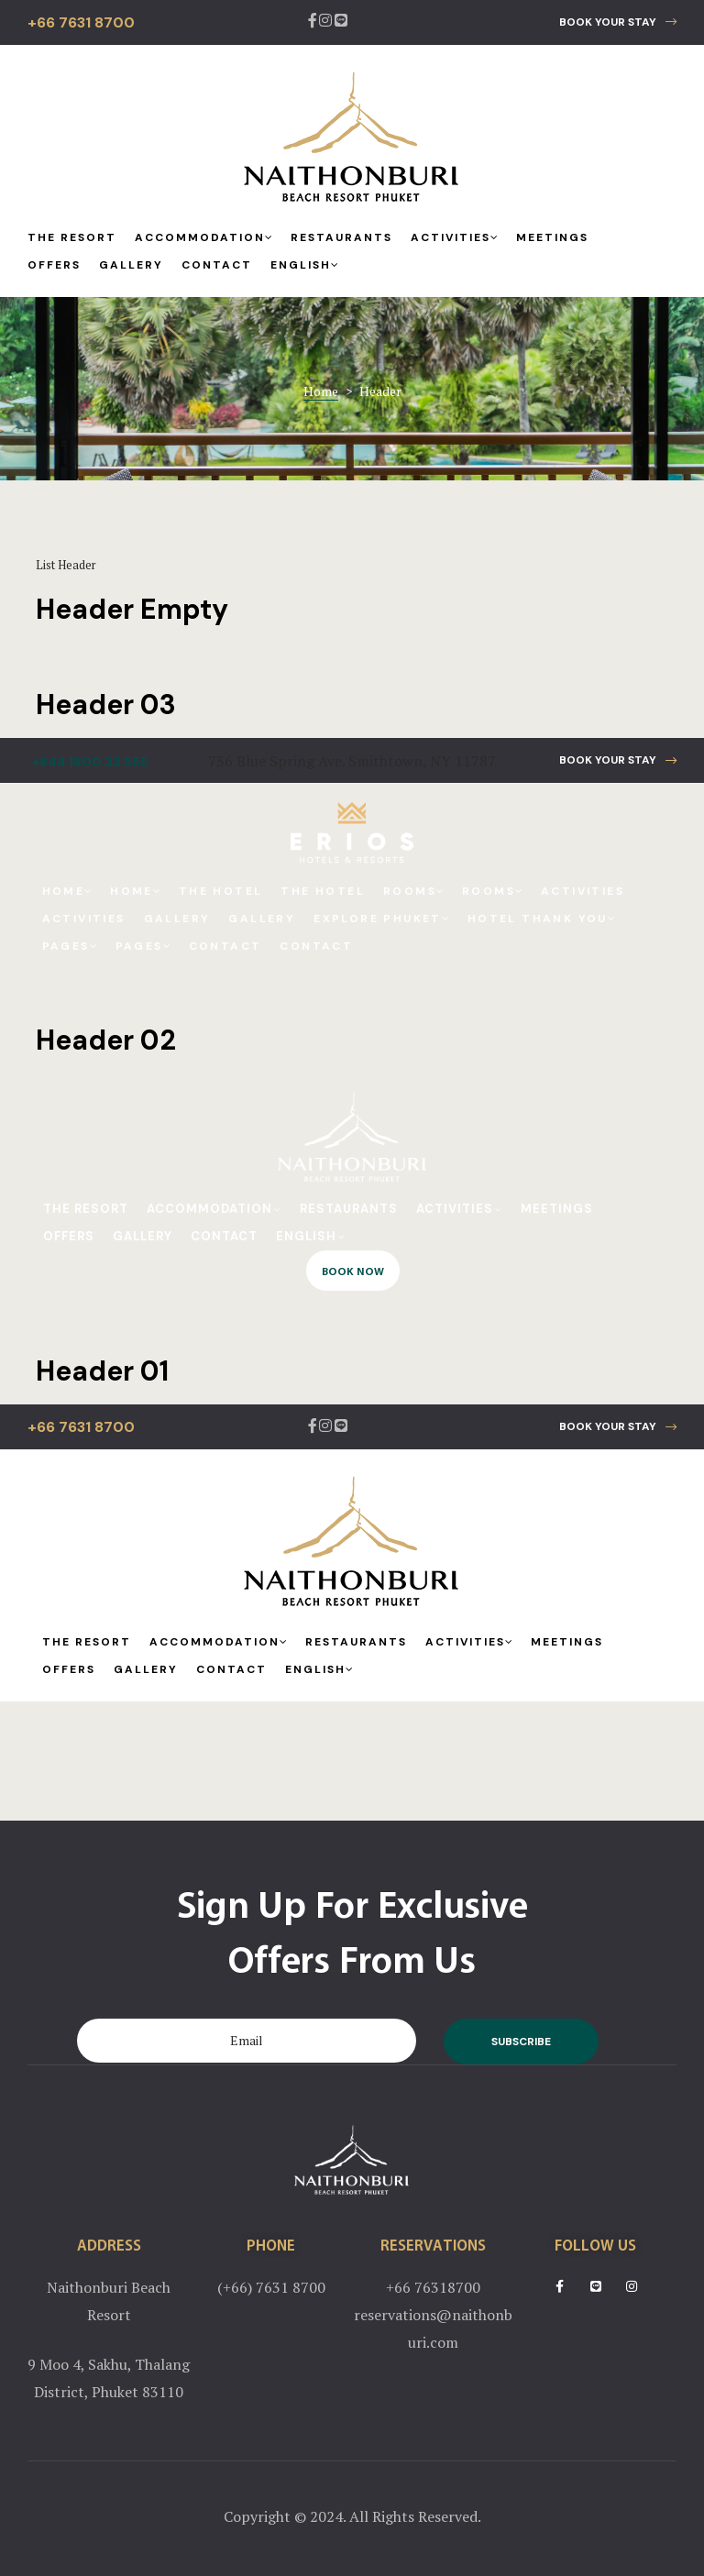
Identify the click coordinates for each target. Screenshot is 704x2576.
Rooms (413, 891)
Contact (217, 265)
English (304, 265)
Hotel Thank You (541, 918)
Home (67, 891)
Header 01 (102, 1371)
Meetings (552, 237)
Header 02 (106, 1040)
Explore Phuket (381, 918)
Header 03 (106, 704)
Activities (454, 237)
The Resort (72, 237)
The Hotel (221, 891)
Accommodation (203, 237)
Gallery (131, 265)
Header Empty (132, 609)
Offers (54, 265)
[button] (617, 22)
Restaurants (341, 237)
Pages (69, 946)
